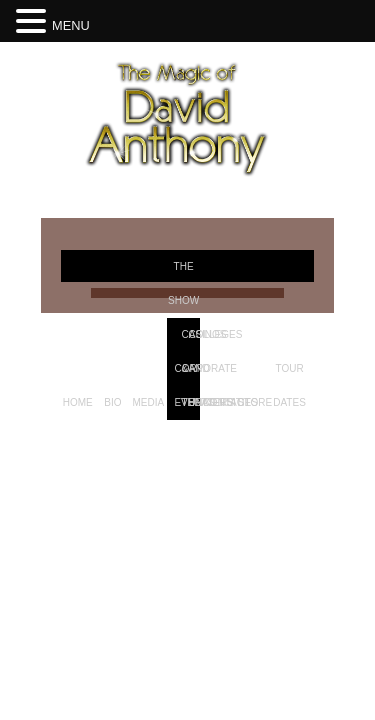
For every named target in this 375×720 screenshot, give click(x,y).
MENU (71, 25)
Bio (112, 402)
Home (78, 402)
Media (148, 402)
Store (255, 402)
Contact (227, 402)
